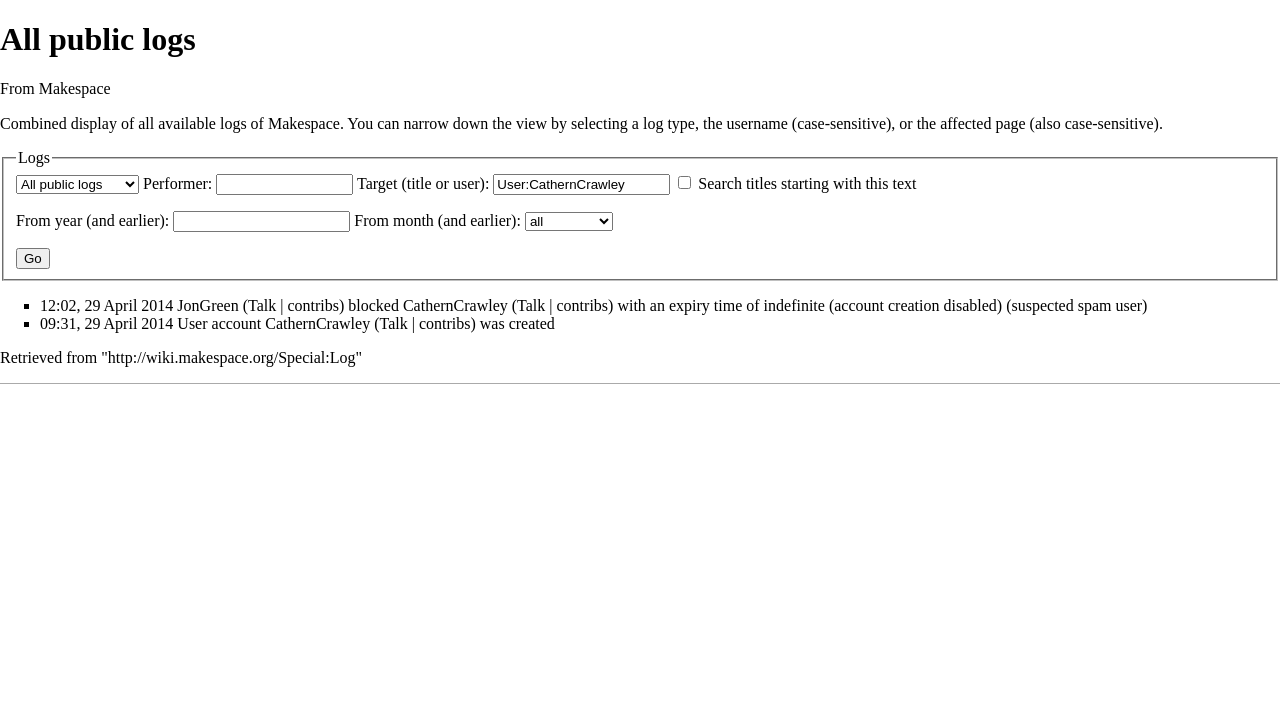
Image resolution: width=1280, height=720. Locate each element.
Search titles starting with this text (807, 183)
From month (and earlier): (437, 220)
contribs (313, 305)
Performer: (177, 183)
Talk (262, 305)
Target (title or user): (423, 183)
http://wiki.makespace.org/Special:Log (232, 357)
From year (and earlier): (92, 220)
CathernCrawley (455, 305)
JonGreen (207, 305)
